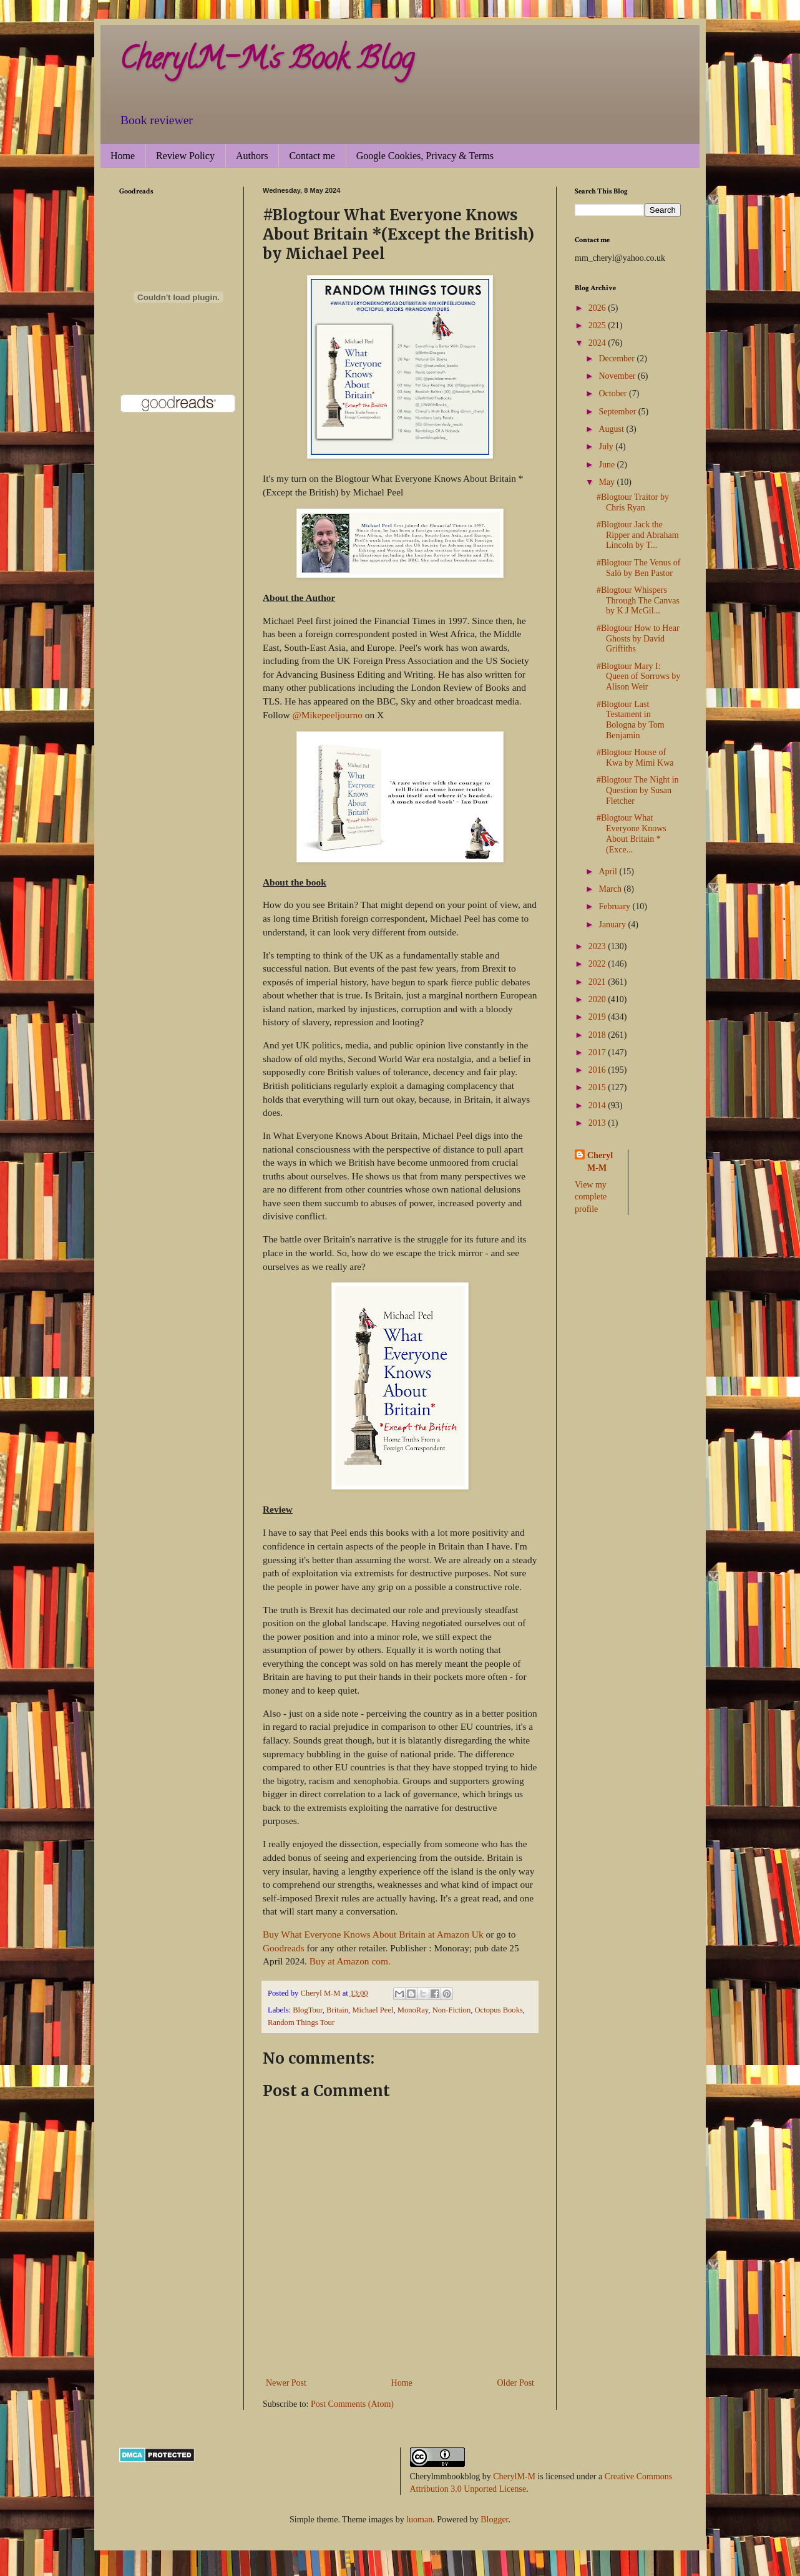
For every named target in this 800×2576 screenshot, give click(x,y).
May (607, 482)
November (618, 376)
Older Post (516, 2383)
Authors (252, 155)
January (613, 924)
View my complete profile (591, 1197)
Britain (337, 2010)
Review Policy (185, 155)
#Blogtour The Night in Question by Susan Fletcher (638, 790)
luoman (419, 2519)
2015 (598, 1087)
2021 (598, 982)
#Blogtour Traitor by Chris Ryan (633, 502)
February (615, 906)
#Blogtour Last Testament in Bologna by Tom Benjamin (631, 720)
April (608, 871)
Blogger (494, 2519)
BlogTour (308, 2010)
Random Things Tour (301, 2022)
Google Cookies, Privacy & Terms (425, 155)
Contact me (311, 155)
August (612, 429)
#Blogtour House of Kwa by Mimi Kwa (635, 758)
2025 (598, 325)
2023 (598, 946)
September (618, 411)
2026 (598, 308)
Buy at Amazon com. (350, 1961)
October (613, 393)
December (617, 358)
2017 (598, 1052)
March (610, 889)
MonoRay (413, 2010)
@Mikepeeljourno (327, 715)
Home (122, 155)
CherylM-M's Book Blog (266, 62)
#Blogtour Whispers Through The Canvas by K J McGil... (638, 600)
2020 (598, 999)
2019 (598, 1017)
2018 (598, 1035)
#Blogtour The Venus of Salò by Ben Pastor (638, 568)
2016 (598, 1070)
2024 (598, 343)
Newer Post (286, 2383)
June (607, 464)
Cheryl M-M (600, 1162)
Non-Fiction (451, 2010)
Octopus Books (499, 2010)
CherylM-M (514, 2476)
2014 (598, 1105)
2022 (598, 963)
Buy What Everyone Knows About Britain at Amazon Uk (374, 1934)
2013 (598, 1123)
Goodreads (284, 1948)
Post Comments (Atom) (352, 2404)
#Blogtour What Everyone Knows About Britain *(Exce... (631, 833)
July (606, 446)
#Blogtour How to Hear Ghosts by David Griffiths (638, 638)
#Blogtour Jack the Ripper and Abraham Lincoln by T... (638, 535)
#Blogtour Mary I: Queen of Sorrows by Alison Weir (638, 676)
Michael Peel (372, 2010)
